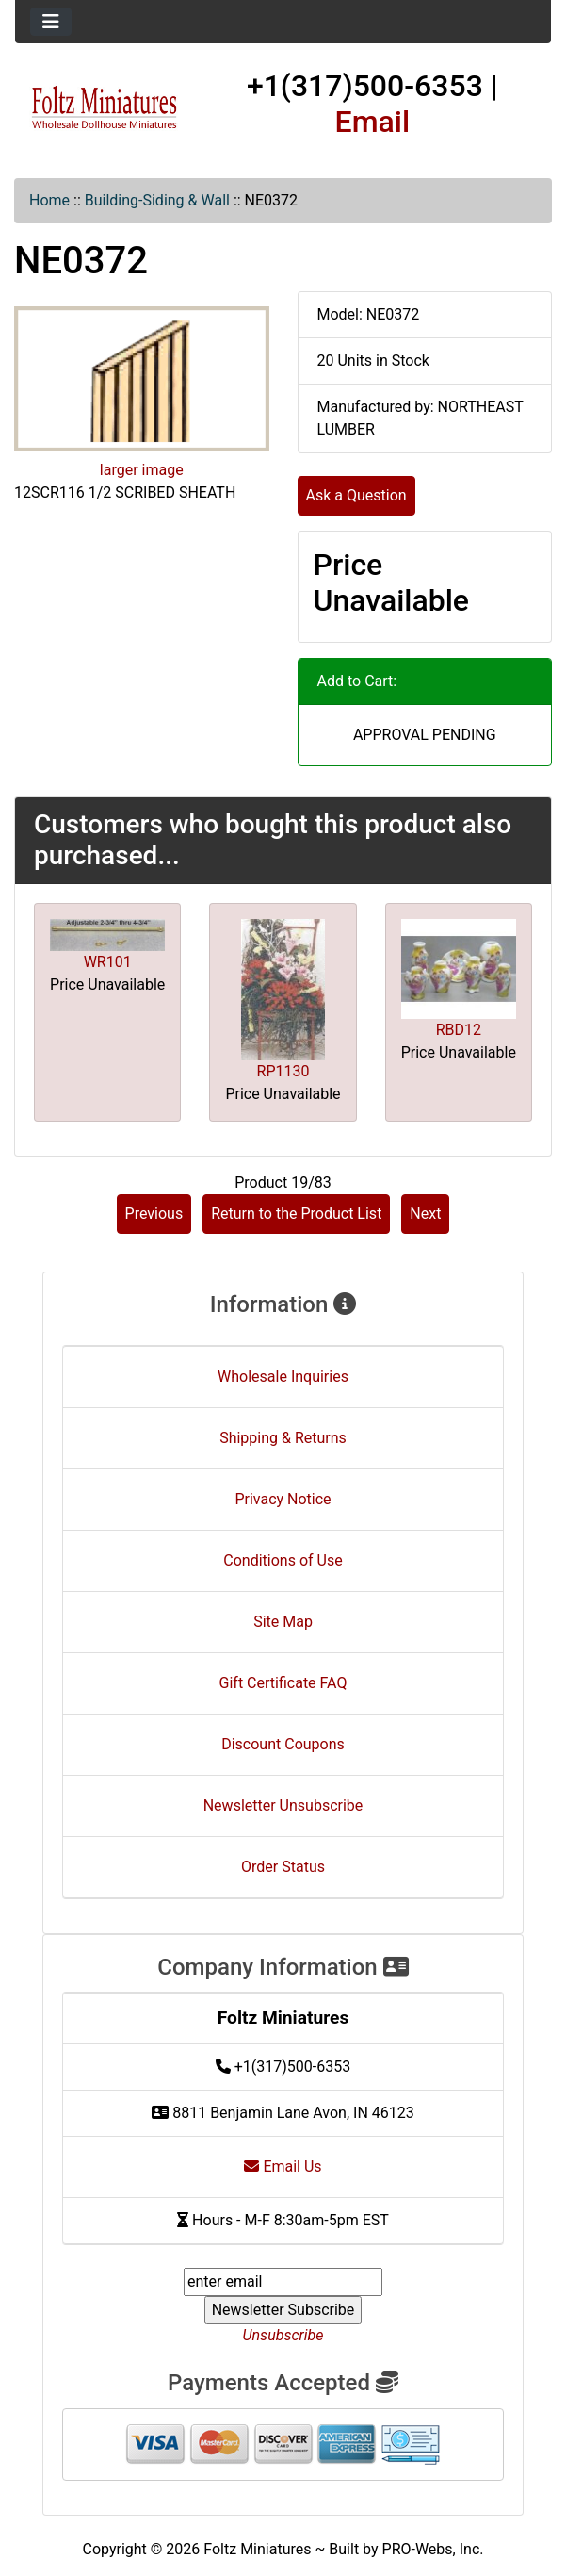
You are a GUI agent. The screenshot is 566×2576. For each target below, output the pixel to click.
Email (373, 121)
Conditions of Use (282, 1560)
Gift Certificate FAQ (283, 1683)
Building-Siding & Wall (157, 200)
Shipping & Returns (283, 1438)
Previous (154, 1213)
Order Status (283, 1867)
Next (425, 1213)
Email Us (282, 2166)
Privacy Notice (282, 1499)
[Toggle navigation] (51, 22)
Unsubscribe (282, 2335)
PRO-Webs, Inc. (433, 2549)
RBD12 (458, 1030)
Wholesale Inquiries (283, 1377)
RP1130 (283, 1071)
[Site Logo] (104, 108)
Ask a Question (356, 495)
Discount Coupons (283, 1744)
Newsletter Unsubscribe (283, 1805)
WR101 (108, 962)
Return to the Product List (296, 1213)
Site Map (283, 1622)
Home (49, 200)
